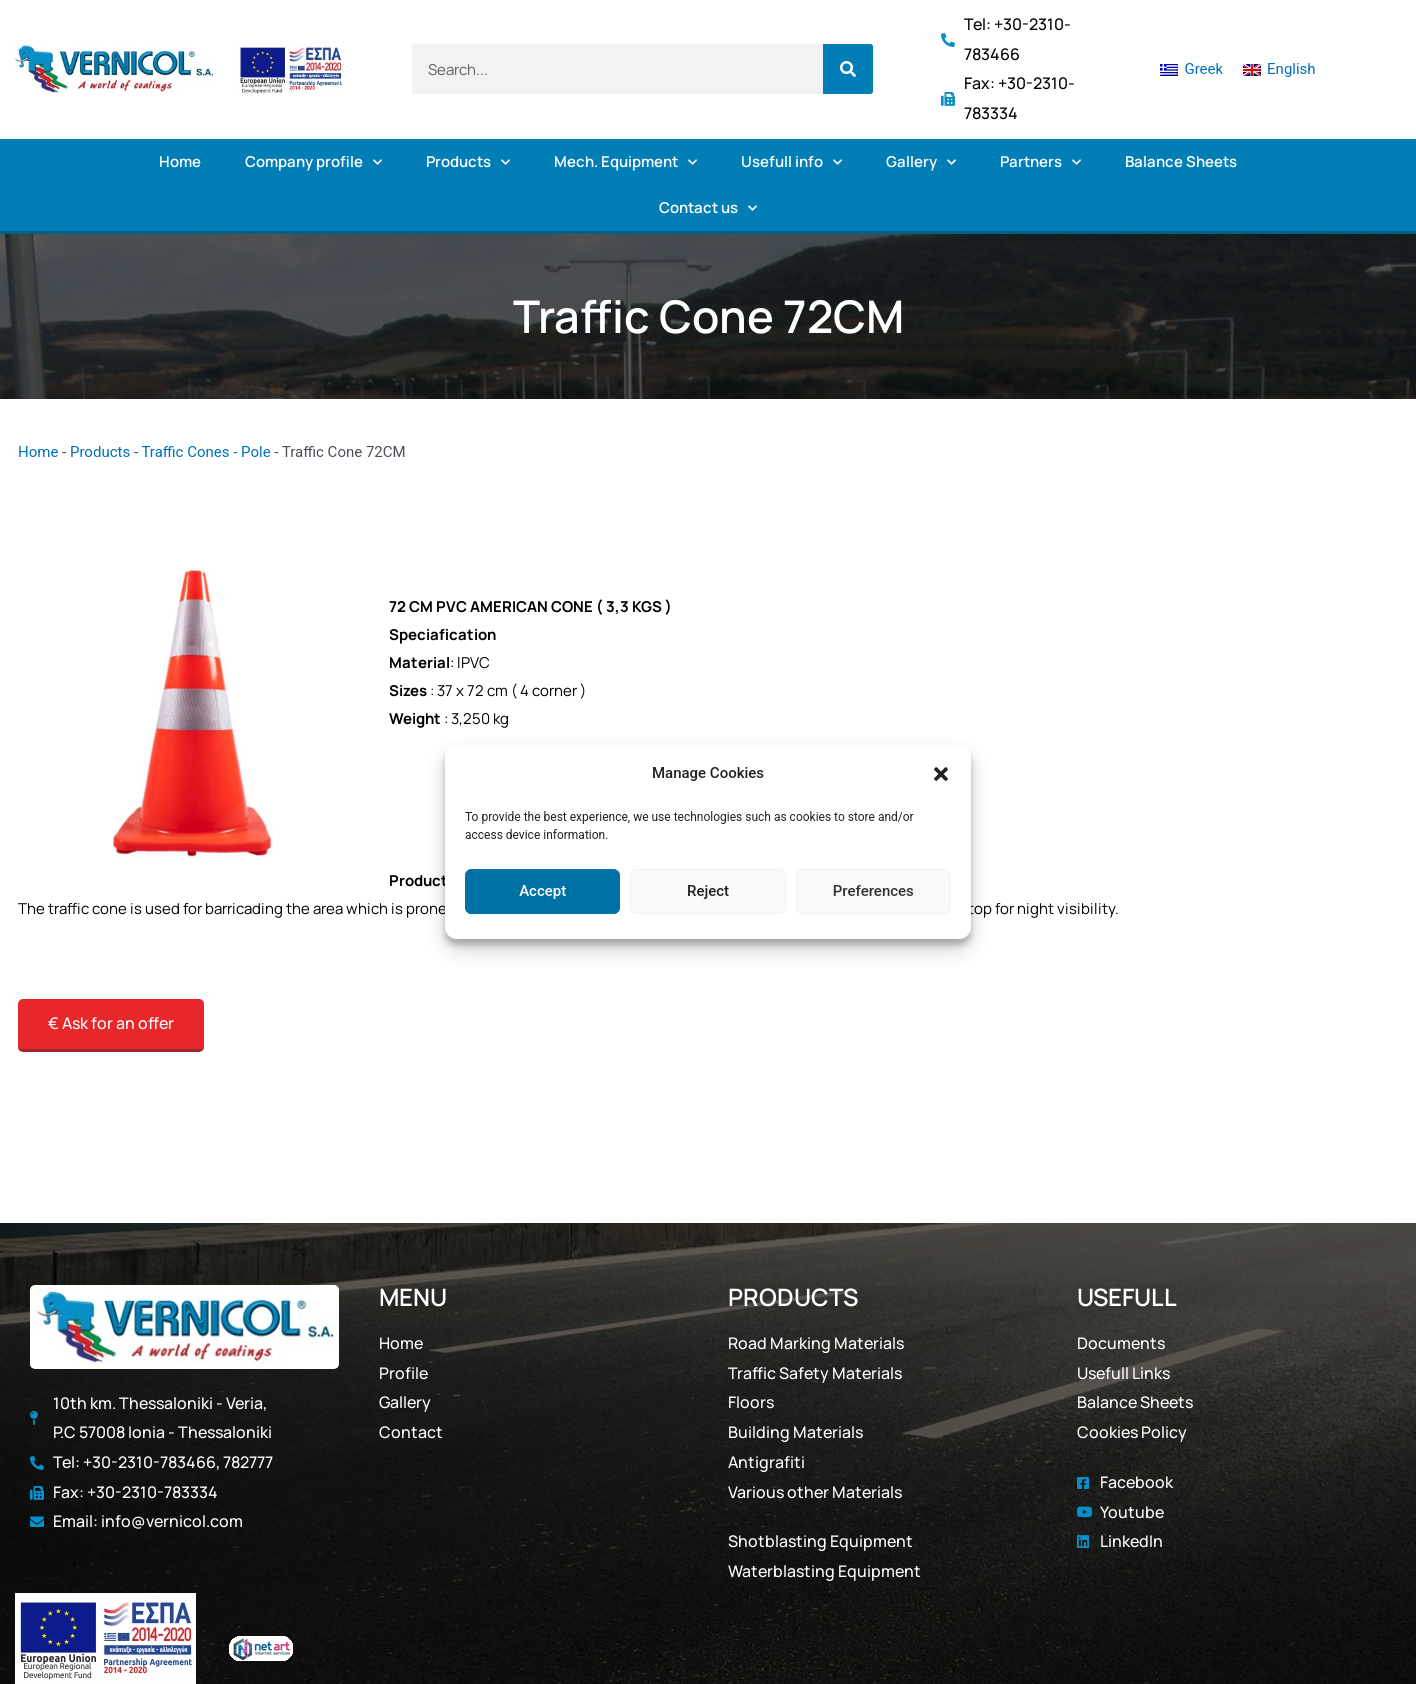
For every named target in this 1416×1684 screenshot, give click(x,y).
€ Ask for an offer (111, 1023)
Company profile (313, 162)
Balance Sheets (1181, 161)
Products (468, 162)
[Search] (848, 69)
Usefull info (791, 162)
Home (180, 161)
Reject (708, 891)
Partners (1040, 162)
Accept (542, 891)
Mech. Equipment (625, 162)
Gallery (921, 162)
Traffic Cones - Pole (205, 452)
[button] (941, 774)
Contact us (708, 208)
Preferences (873, 891)
